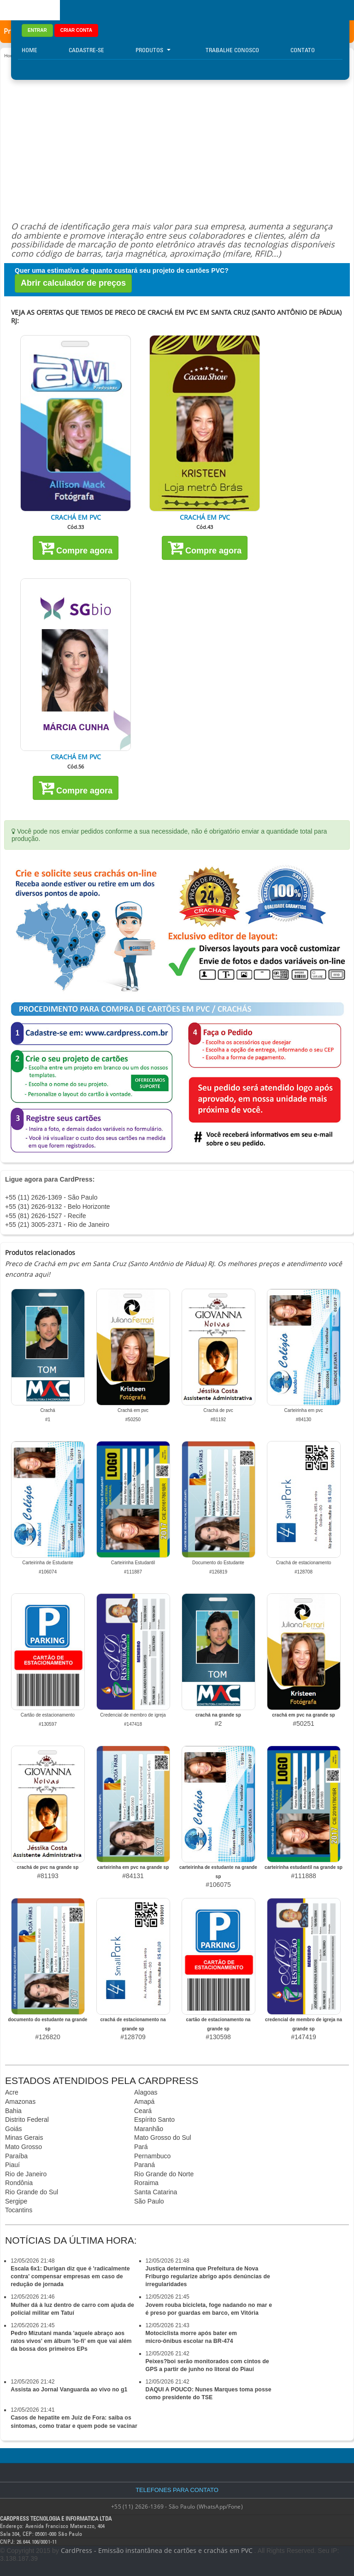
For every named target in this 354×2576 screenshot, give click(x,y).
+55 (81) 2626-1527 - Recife (45, 1215)
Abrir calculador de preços (73, 283)
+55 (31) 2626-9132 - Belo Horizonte (57, 1206)
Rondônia (19, 2182)
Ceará (143, 2110)
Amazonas (20, 2101)
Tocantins (18, 2210)
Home (29, 50)
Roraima (146, 2182)
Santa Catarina (155, 2192)
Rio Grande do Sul (31, 2192)
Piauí (12, 2164)
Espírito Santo (154, 2119)
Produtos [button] (153, 50)
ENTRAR (37, 30)
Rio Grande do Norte (164, 2174)
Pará (141, 2146)
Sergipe (16, 2201)
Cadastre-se (86, 50)
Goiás (13, 2128)
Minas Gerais (24, 2137)
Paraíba (16, 2156)
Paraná (144, 2164)
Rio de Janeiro (26, 2174)
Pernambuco (152, 2156)
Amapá (144, 2101)
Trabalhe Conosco (232, 50)
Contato (302, 50)
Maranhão (148, 2128)
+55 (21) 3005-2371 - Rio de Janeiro (57, 1224)
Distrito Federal (27, 2119)
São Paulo (149, 2201)
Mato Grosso (23, 2146)
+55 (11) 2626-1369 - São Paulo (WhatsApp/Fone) (177, 2506)
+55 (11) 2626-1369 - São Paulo (51, 1197)
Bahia (13, 2110)
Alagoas (146, 2092)
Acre (11, 2092)
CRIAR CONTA (76, 30)
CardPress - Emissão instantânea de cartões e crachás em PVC (157, 2550)
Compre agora (75, 547)
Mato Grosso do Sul (162, 2137)
